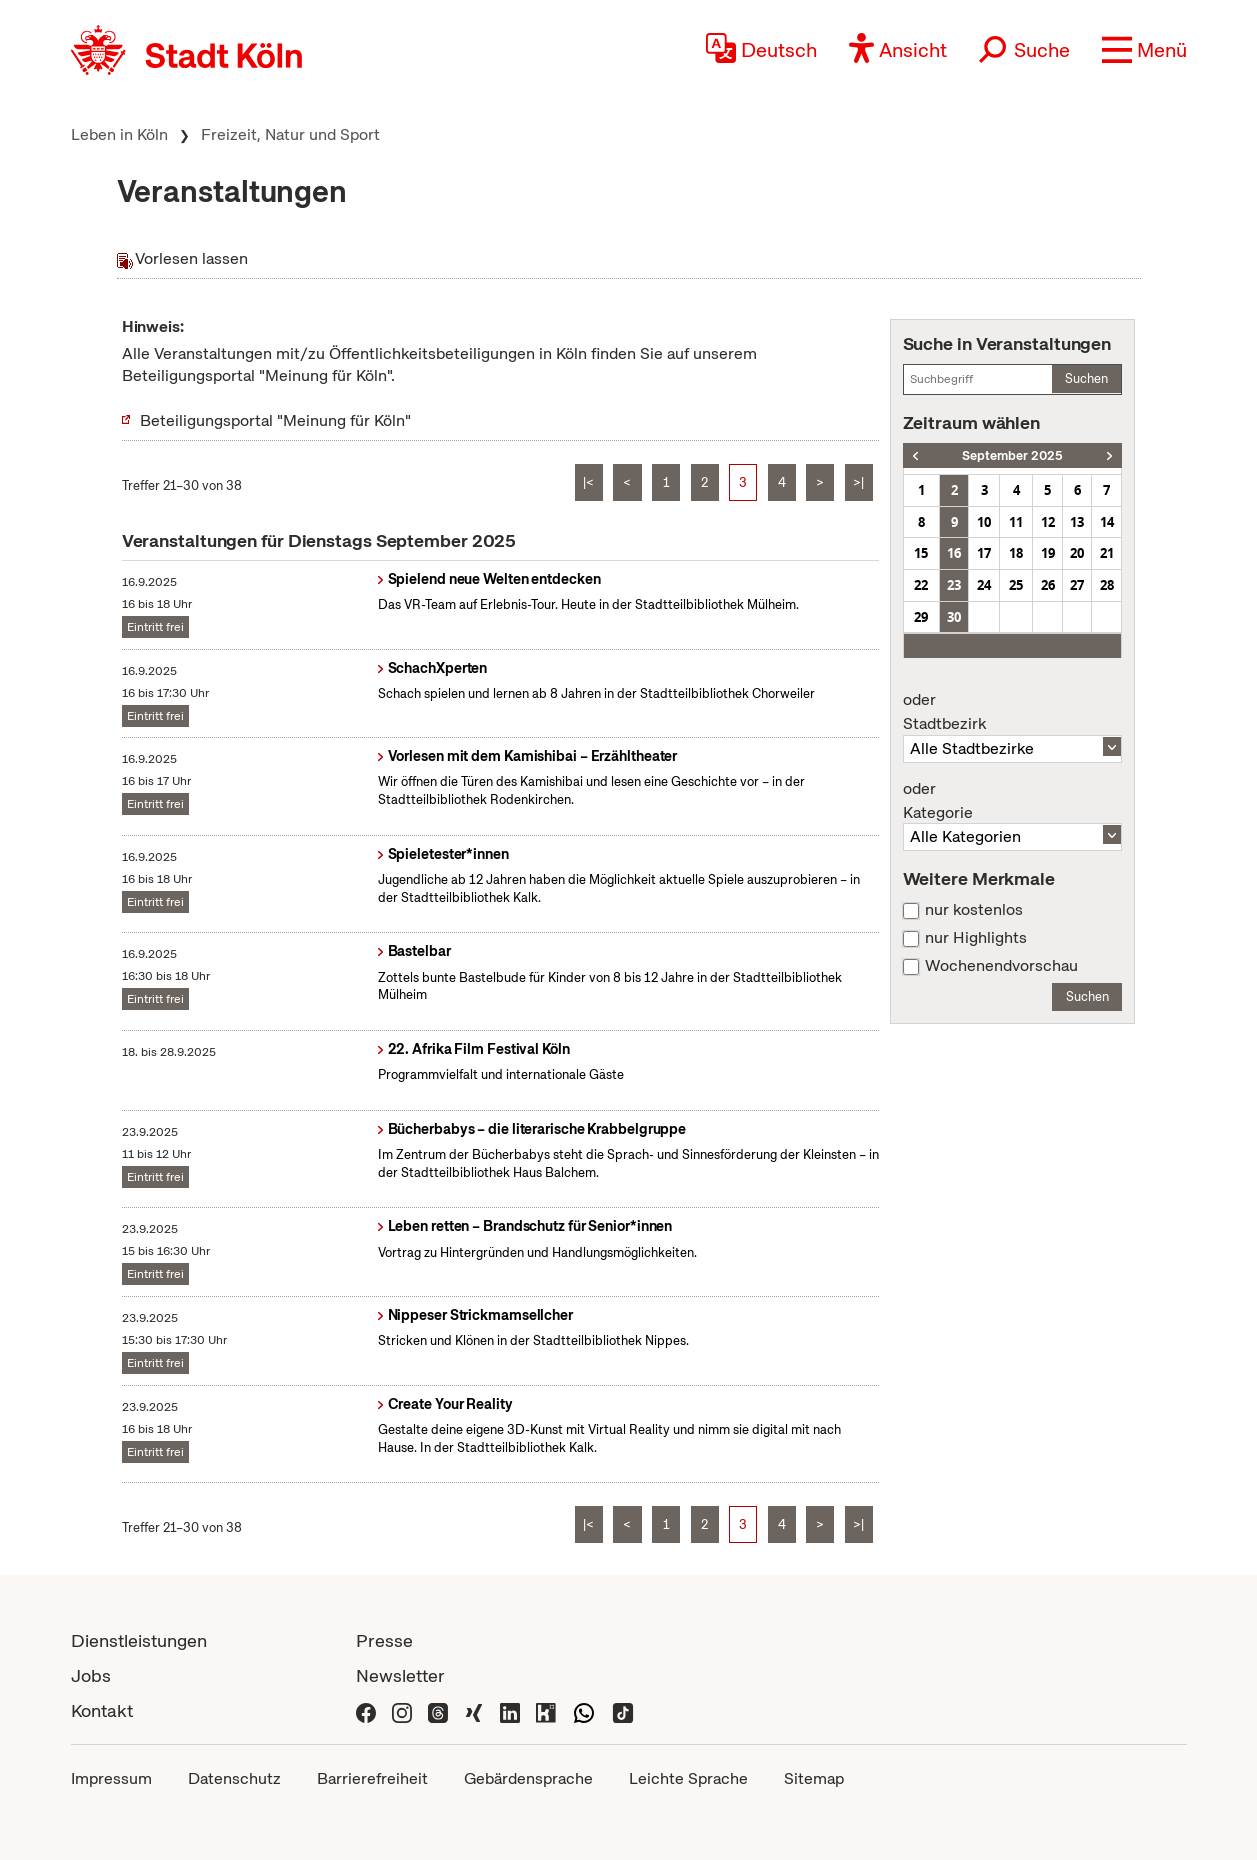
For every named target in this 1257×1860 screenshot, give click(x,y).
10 (984, 522)
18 (1016, 553)
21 (1107, 553)
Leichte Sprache (688, 1778)
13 (1077, 522)
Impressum (111, 1778)
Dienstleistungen (139, 1640)
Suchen (1086, 378)
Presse (384, 1640)
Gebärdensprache (528, 1778)
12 (1048, 522)
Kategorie (1013, 801)
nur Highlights (976, 938)
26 (1048, 585)
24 (984, 585)
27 (1077, 585)
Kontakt (102, 1710)
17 (984, 553)
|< (588, 482)
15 (921, 553)
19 (1048, 553)
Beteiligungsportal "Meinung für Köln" (275, 420)
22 (921, 585)
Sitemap (814, 1778)
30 (954, 617)
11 (1016, 522)
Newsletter (400, 1675)
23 (954, 585)
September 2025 (1012, 455)
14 (1107, 522)
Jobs (91, 1675)
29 (921, 617)
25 (1016, 585)
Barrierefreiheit (372, 1778)
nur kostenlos (974, 910)
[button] (1144, 50)
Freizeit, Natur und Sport (290, 134)
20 (1077, 553)
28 (1107, 585)
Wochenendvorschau (1001, 966)
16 (954, 553)
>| (858, 482)
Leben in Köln (119, 134)
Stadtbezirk (1013, 712)
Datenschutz (234, 1778)
